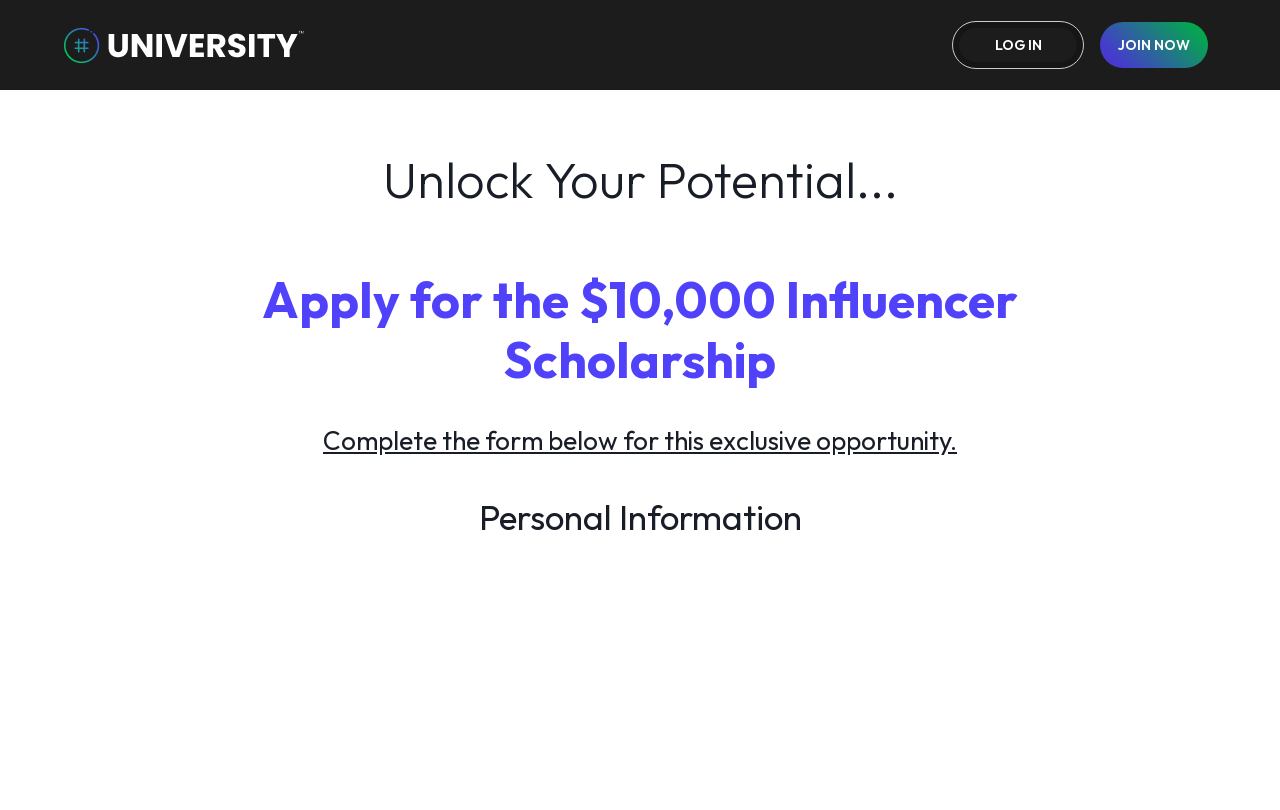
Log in (1018, 45)
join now (1154, 45)
